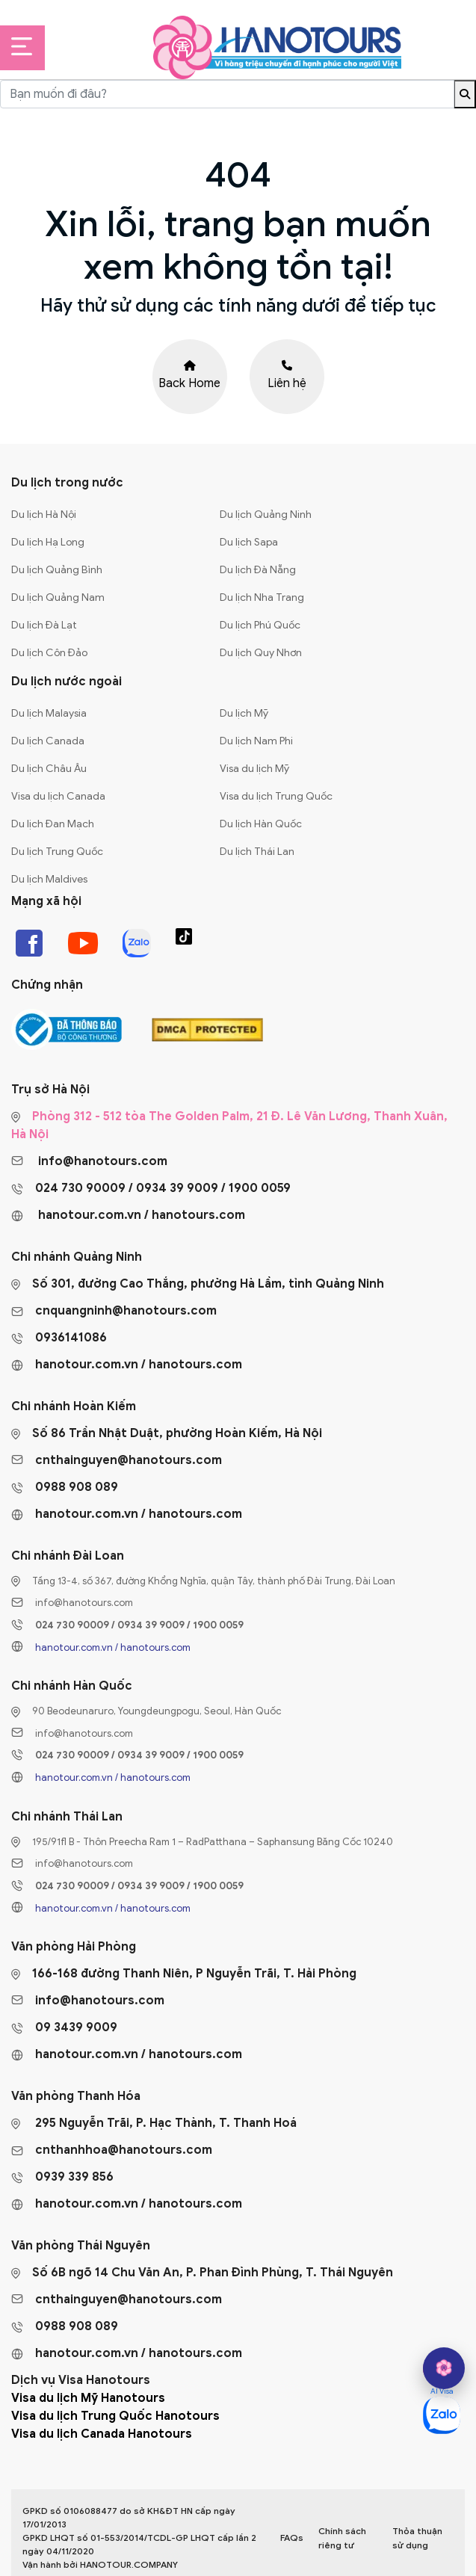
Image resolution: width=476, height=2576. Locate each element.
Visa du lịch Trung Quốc (276, 796)
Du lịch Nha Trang (262, 597)
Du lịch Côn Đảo (49, 652)
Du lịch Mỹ (244, 713)
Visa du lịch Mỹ (254, 768)
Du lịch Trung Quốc (57, 851)
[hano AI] (444, 2368)
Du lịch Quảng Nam (58, 597)
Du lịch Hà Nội (43, 514)
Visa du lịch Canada (58, 796)
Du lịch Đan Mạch (52, 824)
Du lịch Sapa (249, 542)
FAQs (291, 2537)
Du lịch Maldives (49, 879)
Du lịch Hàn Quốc (261, 824)
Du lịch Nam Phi (256, 741)
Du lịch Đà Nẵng (258, 569)
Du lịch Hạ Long (47, 542)
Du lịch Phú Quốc (260, 625)
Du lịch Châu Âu (49, 768)
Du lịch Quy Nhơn (261, 652)
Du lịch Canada (47, 741)
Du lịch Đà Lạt (44, 625)
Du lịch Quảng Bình (56, 569)
